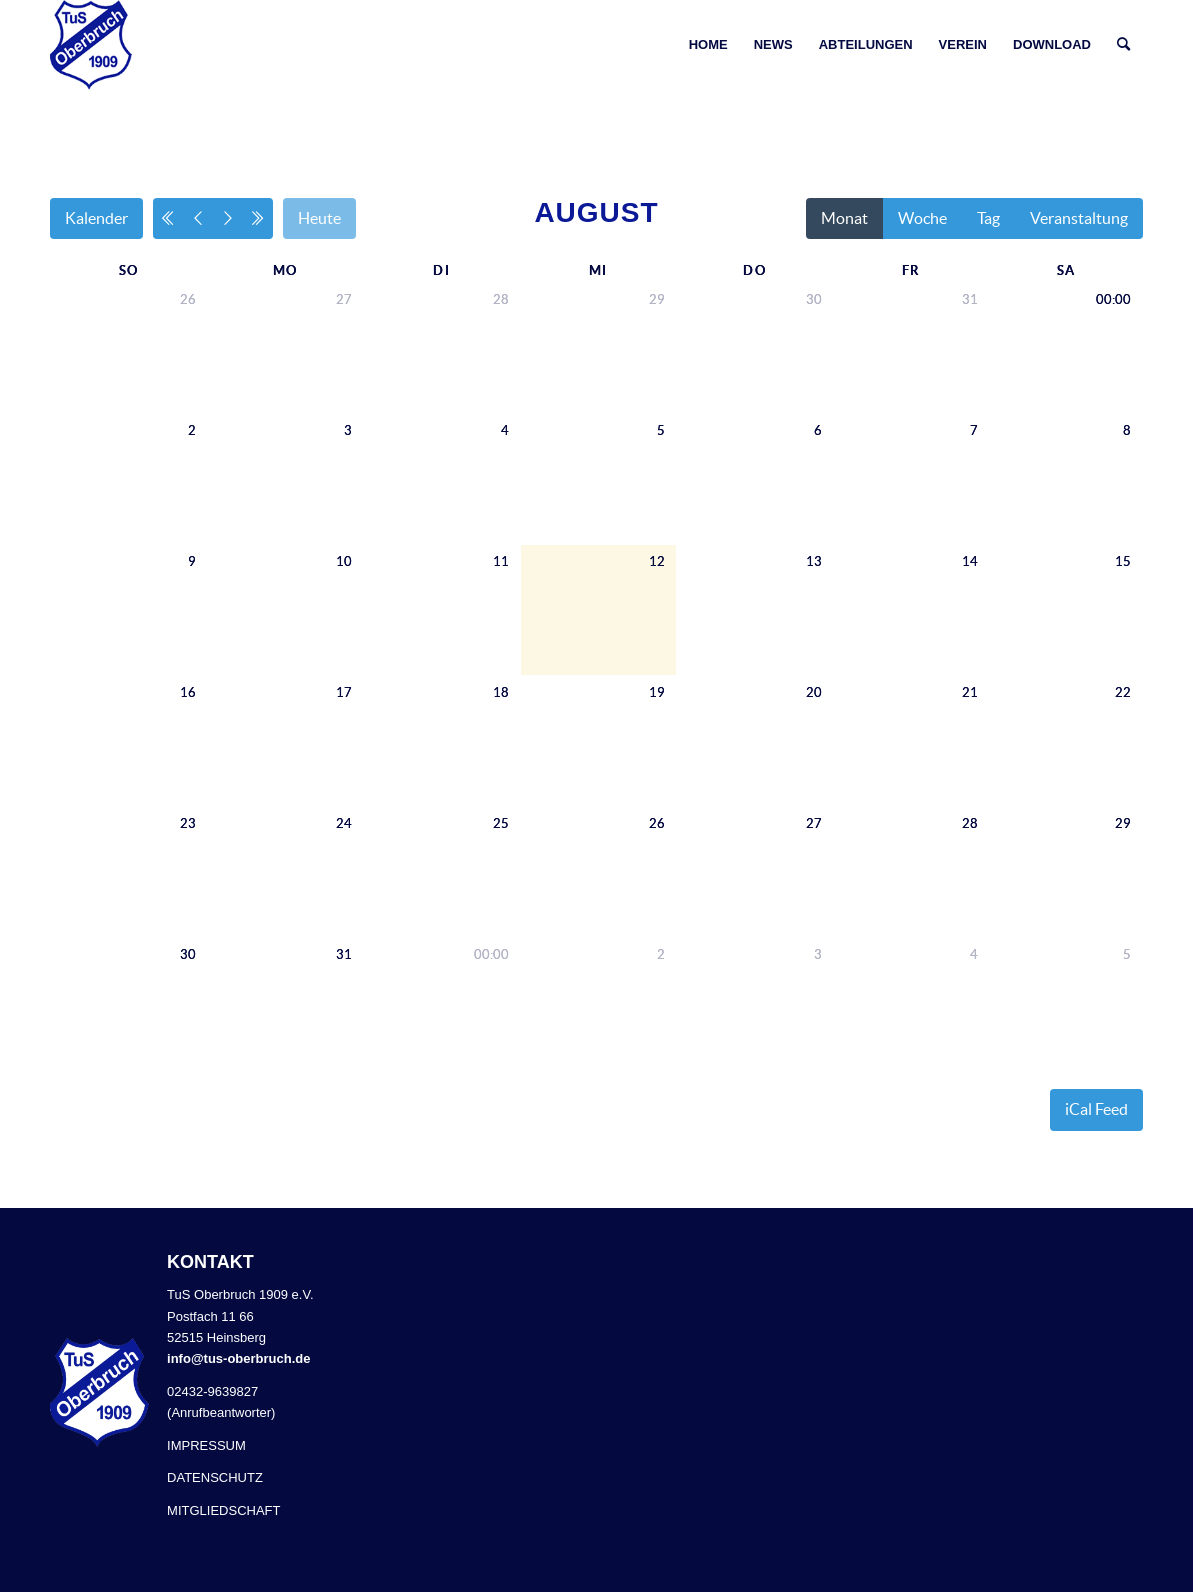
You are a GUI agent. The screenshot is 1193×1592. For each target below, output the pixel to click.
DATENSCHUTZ (215, 1477)
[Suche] (1123, 45)
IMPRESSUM (206, 1445)
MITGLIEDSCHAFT (223, 1510)
